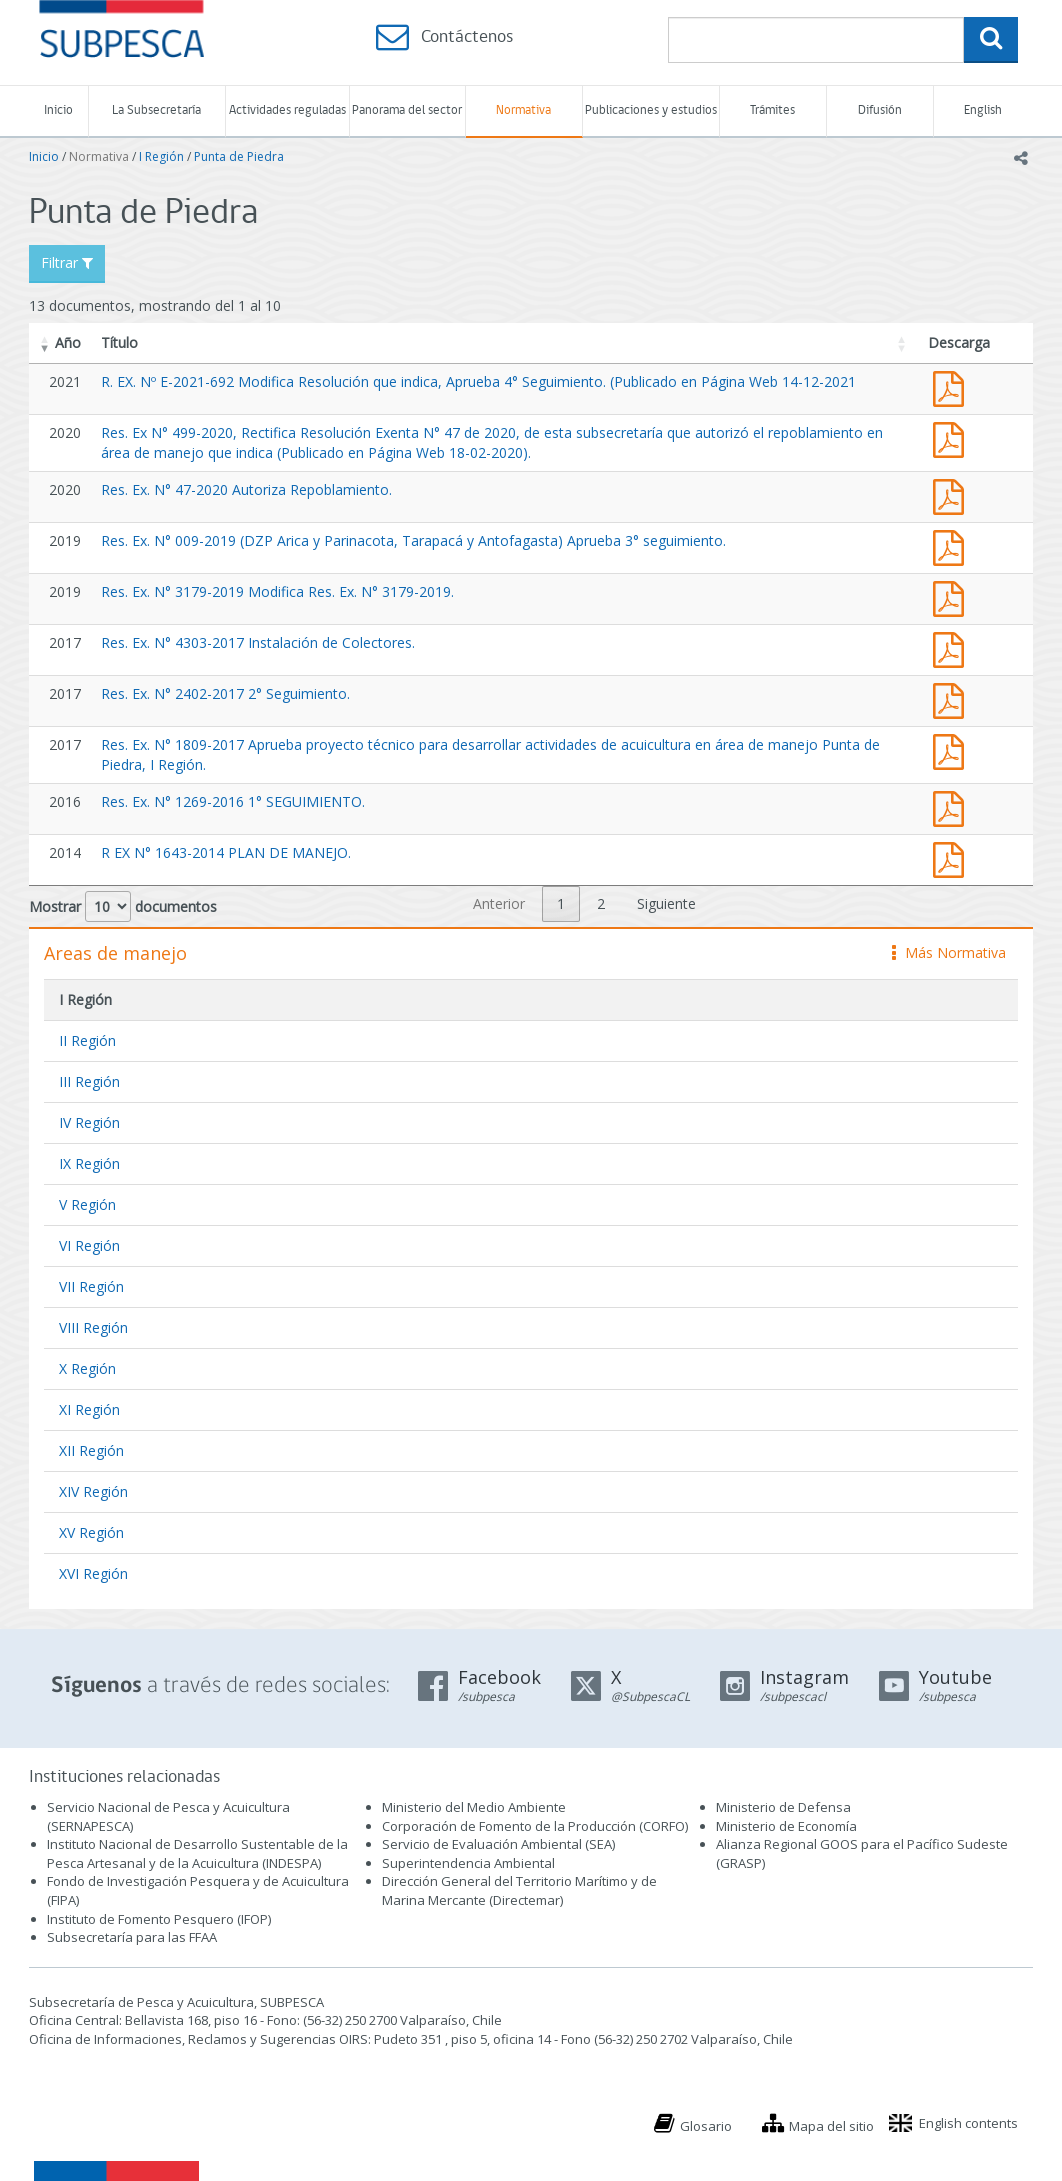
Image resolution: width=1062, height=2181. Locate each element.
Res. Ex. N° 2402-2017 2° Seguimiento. (225, 693)
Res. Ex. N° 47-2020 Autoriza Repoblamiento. (246, 489)
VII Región (91, 1286)
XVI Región (93, 1573)
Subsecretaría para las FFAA (132, 1937)
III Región (89, 1081)
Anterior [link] (499, 903)
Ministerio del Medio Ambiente (474, 1807)
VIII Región (93, 1327)
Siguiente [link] (666, 903)
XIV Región (93, 1491)
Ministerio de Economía (786, 1826)
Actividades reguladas (287, 110)
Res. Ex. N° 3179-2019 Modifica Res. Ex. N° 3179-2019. (277, 591)
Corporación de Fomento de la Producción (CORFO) (535, 1826)
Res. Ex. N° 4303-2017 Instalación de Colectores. (258, 642)
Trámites (772, 110)
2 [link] (601, 903)
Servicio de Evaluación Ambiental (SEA (497, 1844)
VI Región (89, 1245)
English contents (968, 2123)
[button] (45, 343)
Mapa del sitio (831, 2126)
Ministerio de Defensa (783, 1807)
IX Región (89, 1163)
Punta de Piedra (239, 156)
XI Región (89, 1409)
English (983, 110)
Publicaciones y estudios (651, 110)
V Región (87, 1204)
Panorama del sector (407, 110)
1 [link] (561, 903)
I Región (161, 156)
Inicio (58, 110)
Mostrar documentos (123, 906)
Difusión (880, 110)
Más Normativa (949, 952)
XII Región (91, 1450)
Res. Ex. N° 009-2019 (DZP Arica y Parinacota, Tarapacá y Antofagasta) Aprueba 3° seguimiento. (413, 540)
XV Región (91, 1532)
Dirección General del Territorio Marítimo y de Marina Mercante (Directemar (519, 1890)
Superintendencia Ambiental (468, 1863)
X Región (87, 1368)
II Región (87, 1040)
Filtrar (67, 262)
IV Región (89, 1122)
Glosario (706, 2126)
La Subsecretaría (156, 110)
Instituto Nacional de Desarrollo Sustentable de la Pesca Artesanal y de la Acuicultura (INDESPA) (197, 1853)
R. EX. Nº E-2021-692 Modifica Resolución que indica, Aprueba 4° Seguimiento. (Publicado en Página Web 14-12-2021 (478, 381)
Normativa (523, 110)
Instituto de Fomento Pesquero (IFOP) (159, 1919)
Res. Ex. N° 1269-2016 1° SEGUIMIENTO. (233, 801)
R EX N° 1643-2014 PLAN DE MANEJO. (226, 852)
